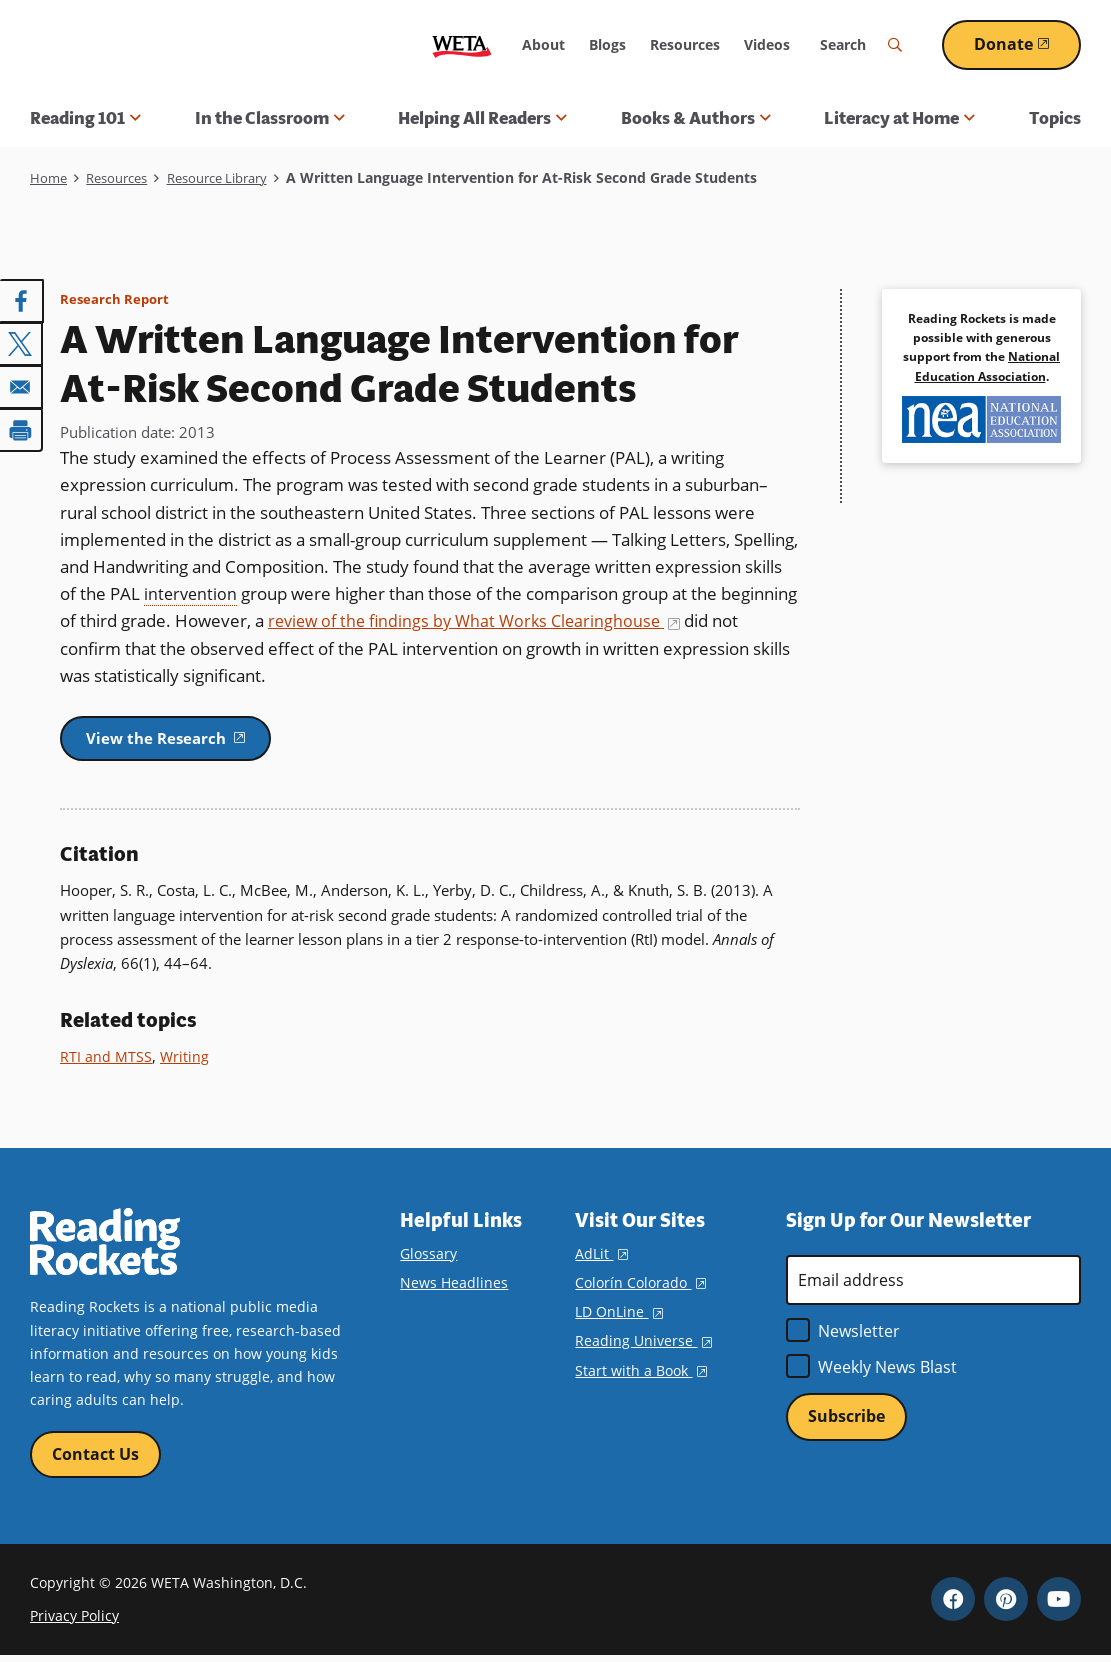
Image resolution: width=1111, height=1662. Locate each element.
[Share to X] (22, 343)
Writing (186, 1060)
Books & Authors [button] (696, 118)
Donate (1027, 44)
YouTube (1059, 1605)
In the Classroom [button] (270, 118)
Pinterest (1006, 1605)
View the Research (191, 739)
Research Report (116, 298)
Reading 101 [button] (85, 118)
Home (49, 177)
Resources (685, 44)
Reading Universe (643, 1344)
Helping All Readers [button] (482, 118)
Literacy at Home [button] (899, 118)
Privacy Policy (74, 1621)
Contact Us (95, 1459)
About (543, 44)
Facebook (953, 1605)
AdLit (601, 1257)
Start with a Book (640, 1373)
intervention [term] (192, 593)
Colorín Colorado (640, 1286)
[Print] (22, 427)
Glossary (428, 1257)
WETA (462, 44)
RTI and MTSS (106, 1060)
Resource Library (233, 177)
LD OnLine (618, 1315)
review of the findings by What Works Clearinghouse (481, 620)
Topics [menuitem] (1055, 118)
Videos (767, 44)
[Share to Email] (22, 385)
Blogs (607, 44)
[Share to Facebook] (22, 301)
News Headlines (454, 1286)
